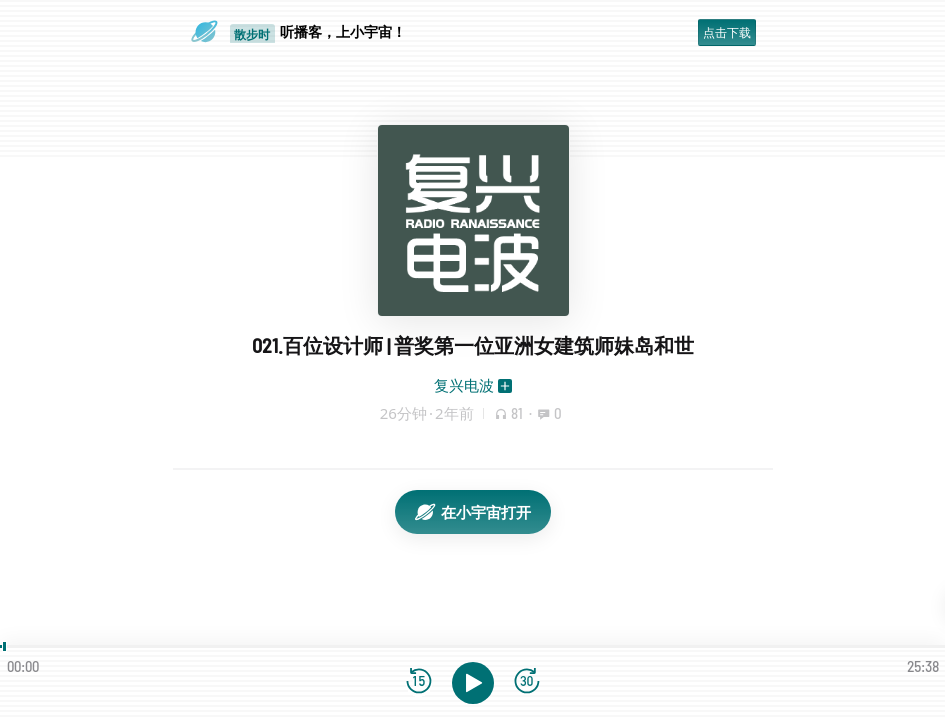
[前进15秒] (527, 682)
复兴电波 (464, 385)
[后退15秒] (419, 682)
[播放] (473, 683)
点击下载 (727, 32)
